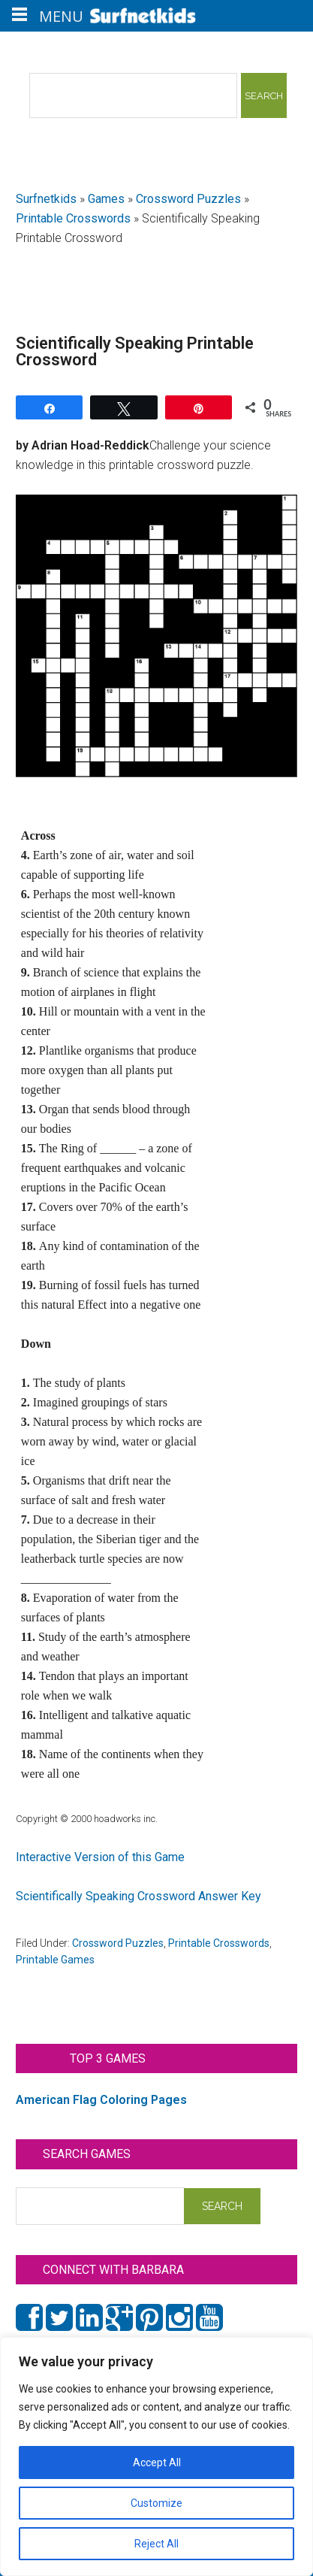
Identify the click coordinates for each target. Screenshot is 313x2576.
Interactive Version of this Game (100, 1857)
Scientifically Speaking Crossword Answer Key (138, 1896)
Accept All (157, 2462)
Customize (156, 2503)
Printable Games (55, 1960)
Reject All (156, 2544)
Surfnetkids (46, 199)
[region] (156, 2456)
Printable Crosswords (73, 218)
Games (106, 199)
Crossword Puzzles (188, 199)
